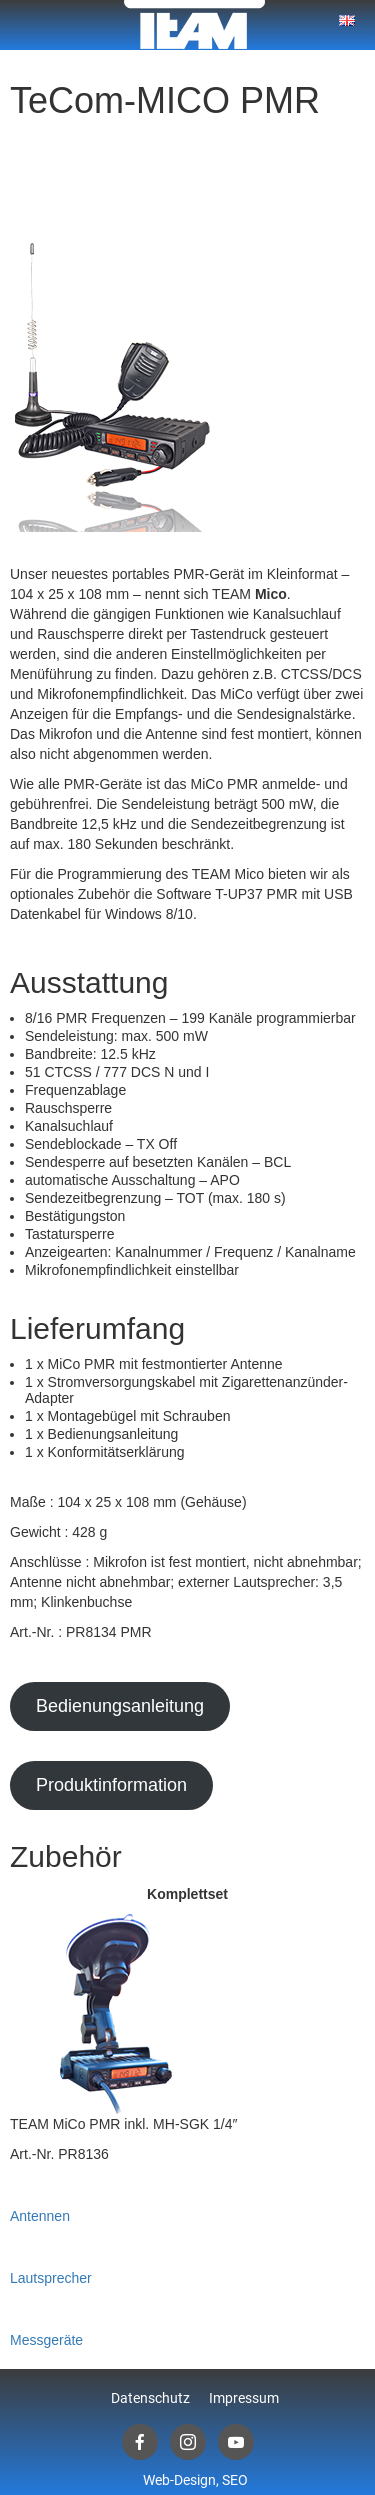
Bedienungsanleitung (120, 1706)
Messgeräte (46, 2340)
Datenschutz (150, 2398)
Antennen (40, 2216)
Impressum (244, 2398)
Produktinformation (111, 1785)
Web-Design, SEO (195, 2480)
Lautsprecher (51, 2278)
